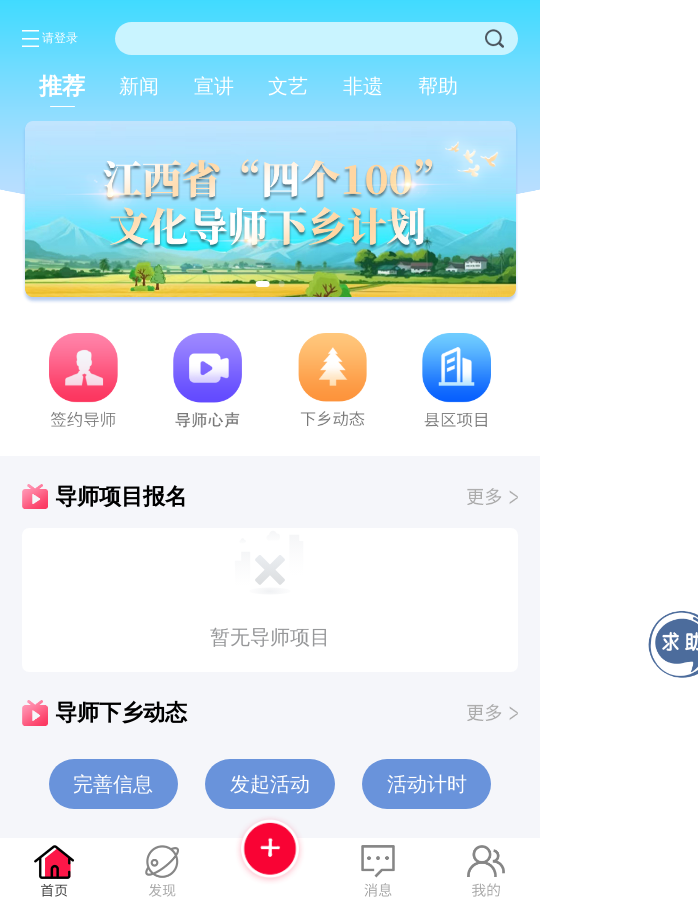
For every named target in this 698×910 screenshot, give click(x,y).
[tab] (62, 86)
